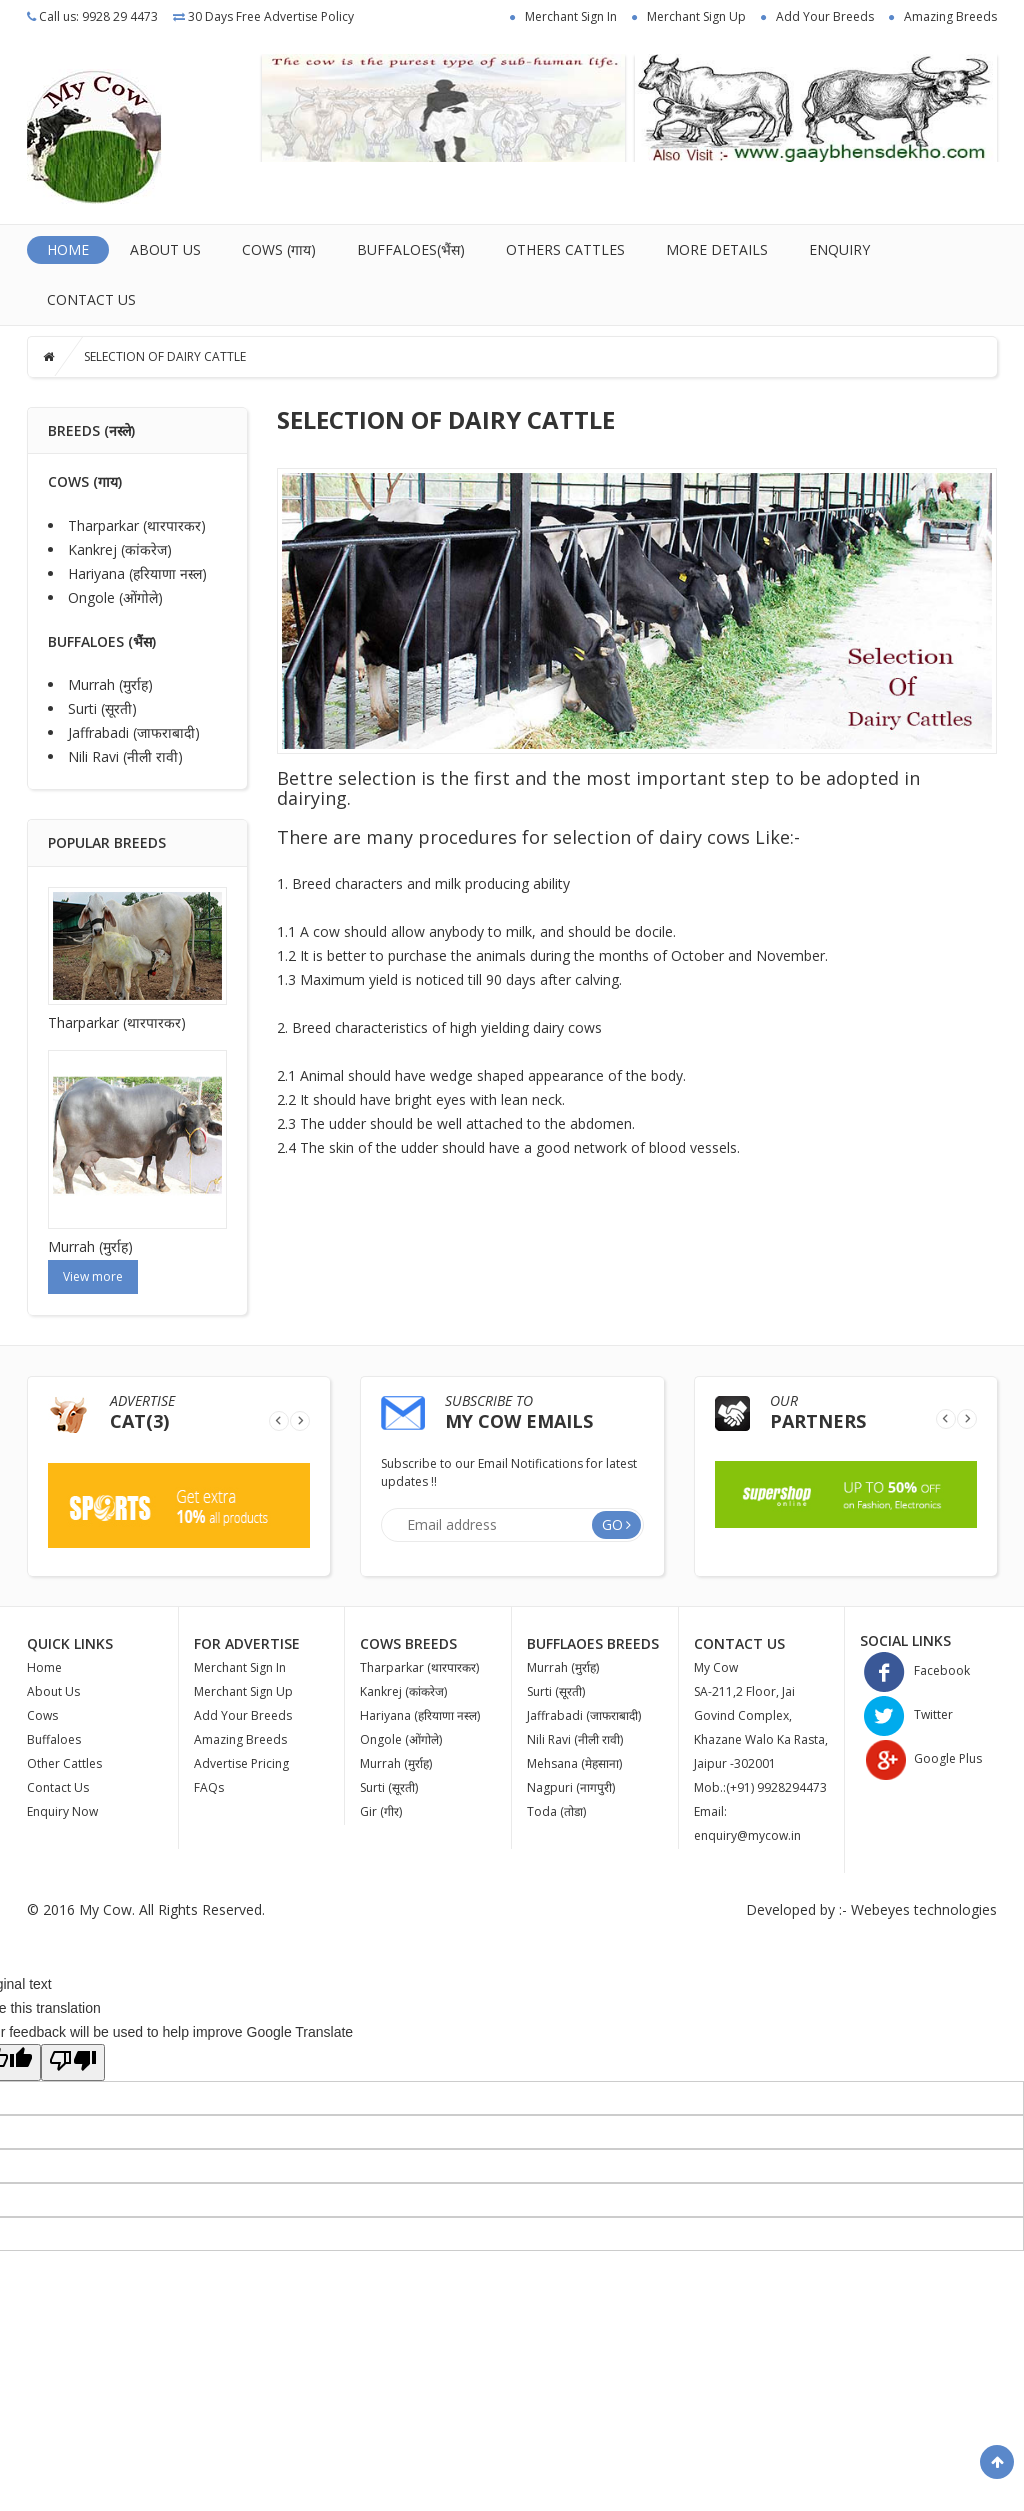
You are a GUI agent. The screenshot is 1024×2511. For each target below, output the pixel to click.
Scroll (997, 2462)
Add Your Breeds (825, 16)
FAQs (209, 1787)
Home (68, 249)
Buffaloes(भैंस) (411, 249)
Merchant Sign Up (696, 16)
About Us (165, 249)
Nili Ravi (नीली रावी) (125, 756)
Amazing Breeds (950, 16)
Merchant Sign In (571, 16)
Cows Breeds (408, 1643)
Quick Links (70, 1643)
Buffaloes (54, 1739)
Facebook (915, 1670)
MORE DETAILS (717, 249)
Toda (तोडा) (556, 1811)
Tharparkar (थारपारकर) (137, 525)
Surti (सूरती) (102, 708)
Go (612, 1524)
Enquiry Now (62, 1811)
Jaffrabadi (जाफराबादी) (134, 732)
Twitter (906, 1714)
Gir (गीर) (381, 1811)
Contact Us (91, 299)
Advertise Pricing (241, 1763)
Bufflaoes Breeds (593, 1643)
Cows (42, 1715)
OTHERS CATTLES (565, 249)
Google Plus (921, 1758)
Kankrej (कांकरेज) (120, 549)
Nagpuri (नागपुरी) (571, 1787)
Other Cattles (64, 1763)
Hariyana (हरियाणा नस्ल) (137, 573)
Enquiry (839, 249)
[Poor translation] (73, 2062)
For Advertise (247, 1643)
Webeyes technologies (924, 1909)
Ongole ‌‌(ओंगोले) (115, 597)
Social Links (905, 1640)
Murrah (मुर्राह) (110, 684)
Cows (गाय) (279, 249)
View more (93, 1276)
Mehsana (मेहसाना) (574, 1763)
